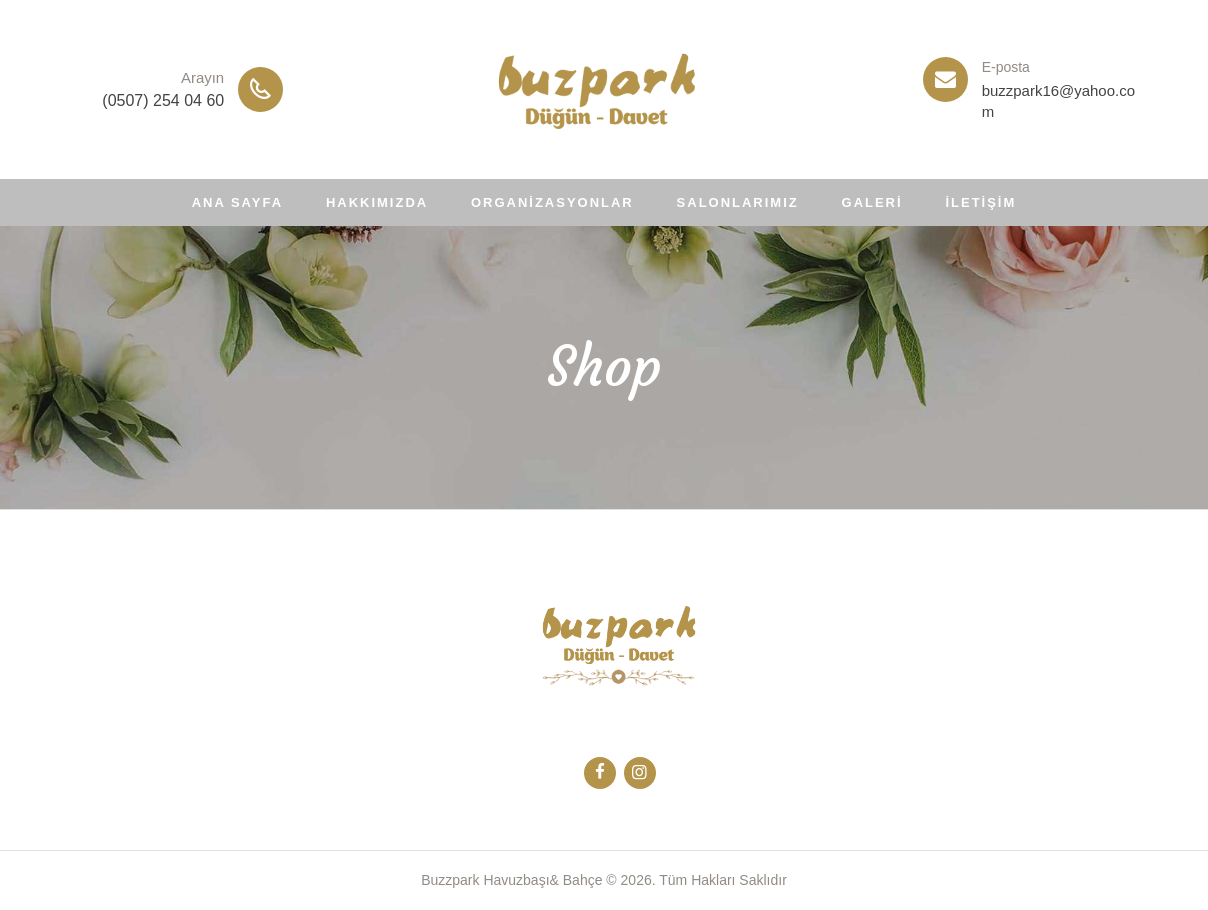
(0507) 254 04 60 (163, 100)
